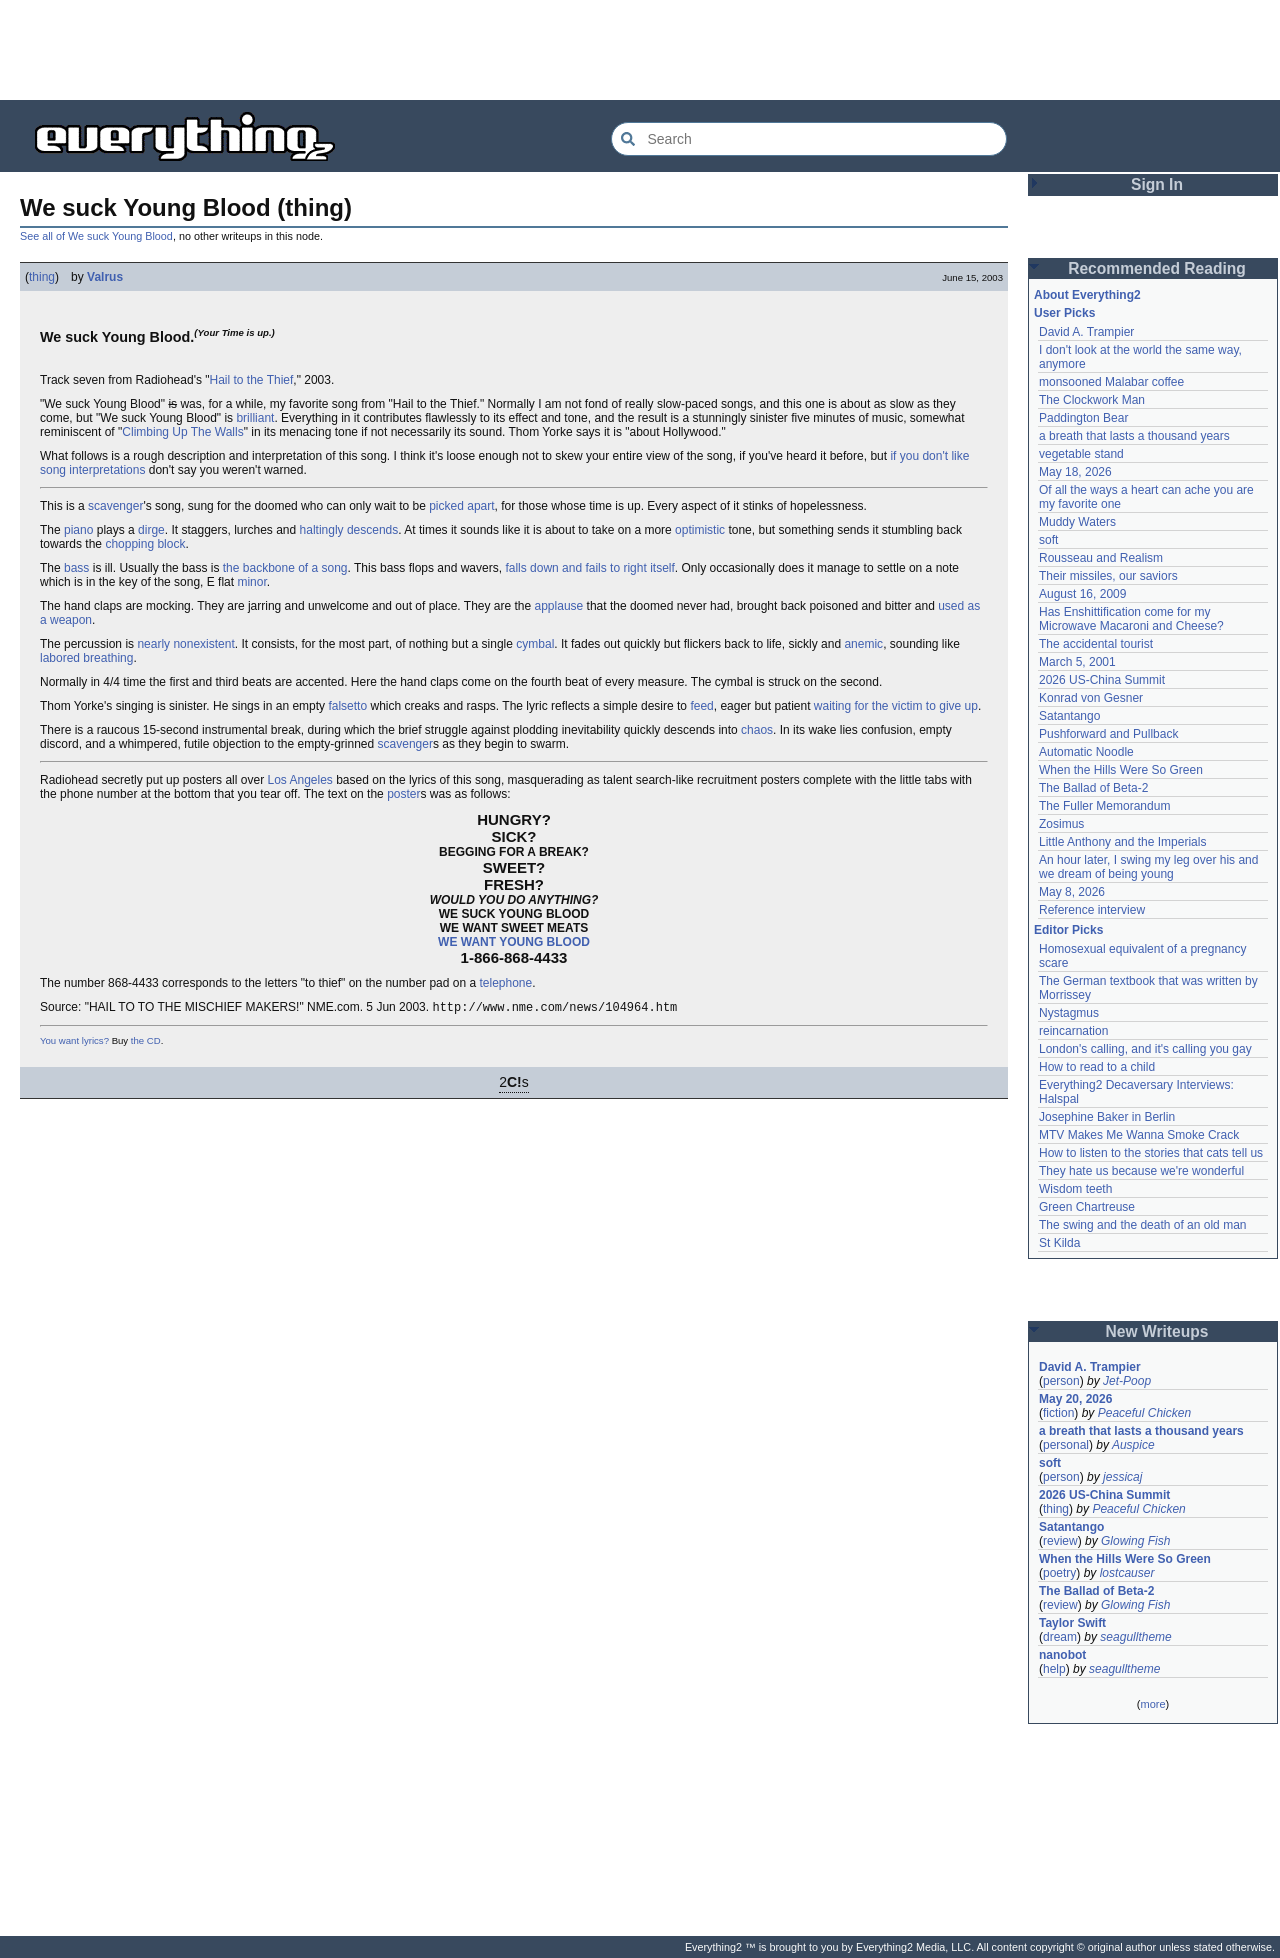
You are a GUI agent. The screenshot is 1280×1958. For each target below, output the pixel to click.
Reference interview (1092, 910)
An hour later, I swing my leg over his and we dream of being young (1148, 867)
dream (1060, 1637)
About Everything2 (1087, 295)
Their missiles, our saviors (1108, 576)
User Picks (1064, 313)
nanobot (1062, 1655)
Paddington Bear (1083, 418)
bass (76, 568)
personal (1066, 1445)
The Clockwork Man (1092, 400)
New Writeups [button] (1157, 1331)
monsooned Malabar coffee (1111, 382)
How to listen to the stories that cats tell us (1151, 1153)
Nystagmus (1069, 1013)
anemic (863, 644)
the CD (146, 1042)
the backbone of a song (285, 568)
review (1060, 1541)
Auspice (1133, 1445)
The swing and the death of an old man (1142, 1225)
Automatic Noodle (1086, 752)
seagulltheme (1135, 1637)
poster (403, 794)
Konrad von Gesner (1091, 698)
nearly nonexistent (185, 644)
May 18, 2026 (1075, 472)
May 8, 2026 (1072, 892)
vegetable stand (1081, 454)
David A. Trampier (1086, 332)
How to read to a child (1097, 1067)
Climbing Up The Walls (182, 432)
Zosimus (1061, 824)
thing (42, 277)
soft (1048, 540)
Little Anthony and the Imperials (1122, 842)
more (1152, 1704)
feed (701, 706)
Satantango (1069, 716)
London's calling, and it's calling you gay (1145, 1049)
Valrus (105, 277)
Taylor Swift (1072, 1623)
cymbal (535, 644)
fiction (1058, 1413)
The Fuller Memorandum (1104, 806)
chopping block (145, 544)
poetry (1059, 1573)
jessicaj (1122, 1477)
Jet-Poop (1127, 1381)
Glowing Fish (1135, 1541)
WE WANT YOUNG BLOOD (514, 942)
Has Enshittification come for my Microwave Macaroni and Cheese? (1131, 619)
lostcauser (1127, 1573)
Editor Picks (1068, 930)
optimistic (700, 530)
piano (78, 530)
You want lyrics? (74, 1042)
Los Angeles (299, 780)
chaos (757, 730)
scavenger (115, 506)
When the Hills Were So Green (1121, 770)
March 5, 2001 (1077, 662)
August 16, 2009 (1082, 594)
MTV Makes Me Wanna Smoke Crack (1139, 1135)
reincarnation (1073, 1031)
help (1054, 1669)
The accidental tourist (1096, 644)
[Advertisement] (640, 50)
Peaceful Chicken (1144, 1413)
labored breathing (86, 658)
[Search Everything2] (809, 139)
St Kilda (1059, 1243)
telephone (505, 983)
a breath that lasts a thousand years (1134, 436)
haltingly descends (349, 530)
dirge (151, 530)
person (1061, 1381)
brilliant (255, 418)
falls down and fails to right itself (589, 568)
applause (559, 606)
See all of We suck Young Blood (96, 236)
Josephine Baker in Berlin (1107, 1117)
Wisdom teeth (1075, 1189)
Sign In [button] (1157, 184)
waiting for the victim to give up (896, 706)
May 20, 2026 (1075, 1399)
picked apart (461, 506)
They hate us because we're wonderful (1141, 1171)
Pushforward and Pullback (1108, 734)
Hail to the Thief (252, 380)
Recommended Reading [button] (1157, 268)
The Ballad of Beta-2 (1093, 788)
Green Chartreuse (1087, 1207)
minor (251, 582)
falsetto (347, 706)
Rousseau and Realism (1101, 558)
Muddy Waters (1077, 522)
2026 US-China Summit (1102, 680)
